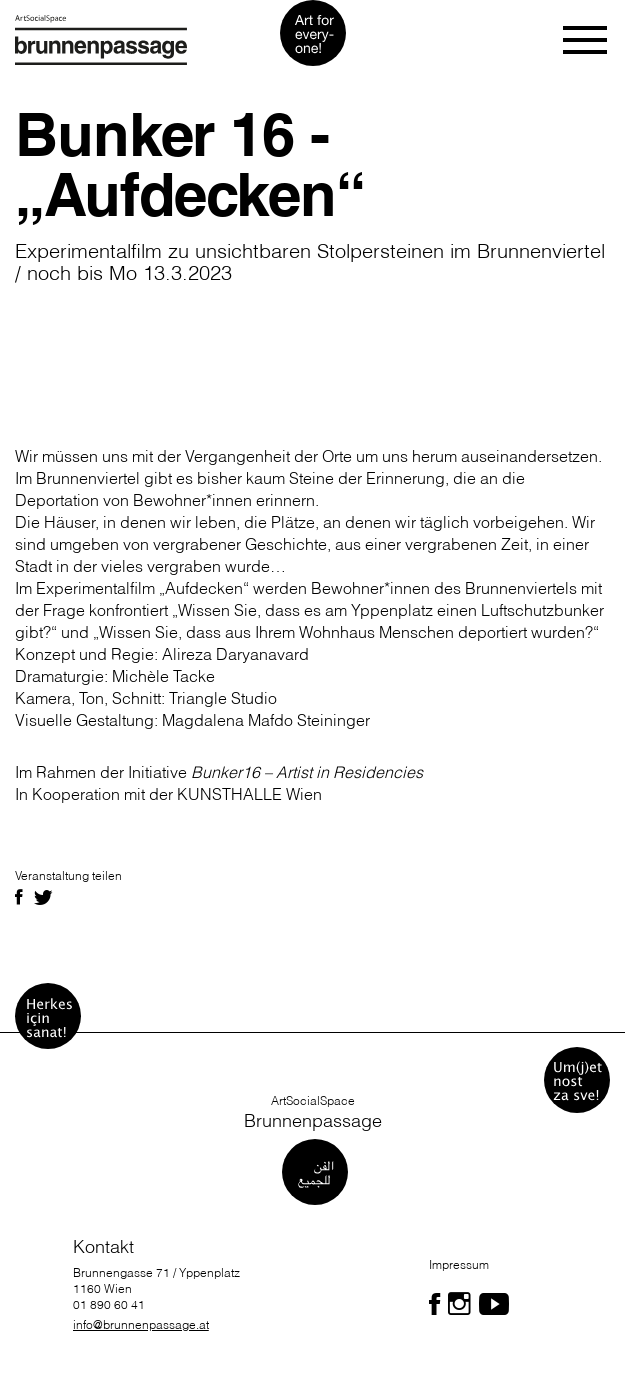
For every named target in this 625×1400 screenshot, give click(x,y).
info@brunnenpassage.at (141, 1324)
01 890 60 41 (109, 1304)
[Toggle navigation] (586, 40)
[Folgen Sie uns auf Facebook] (434, 1304)
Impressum (459, 1264)
